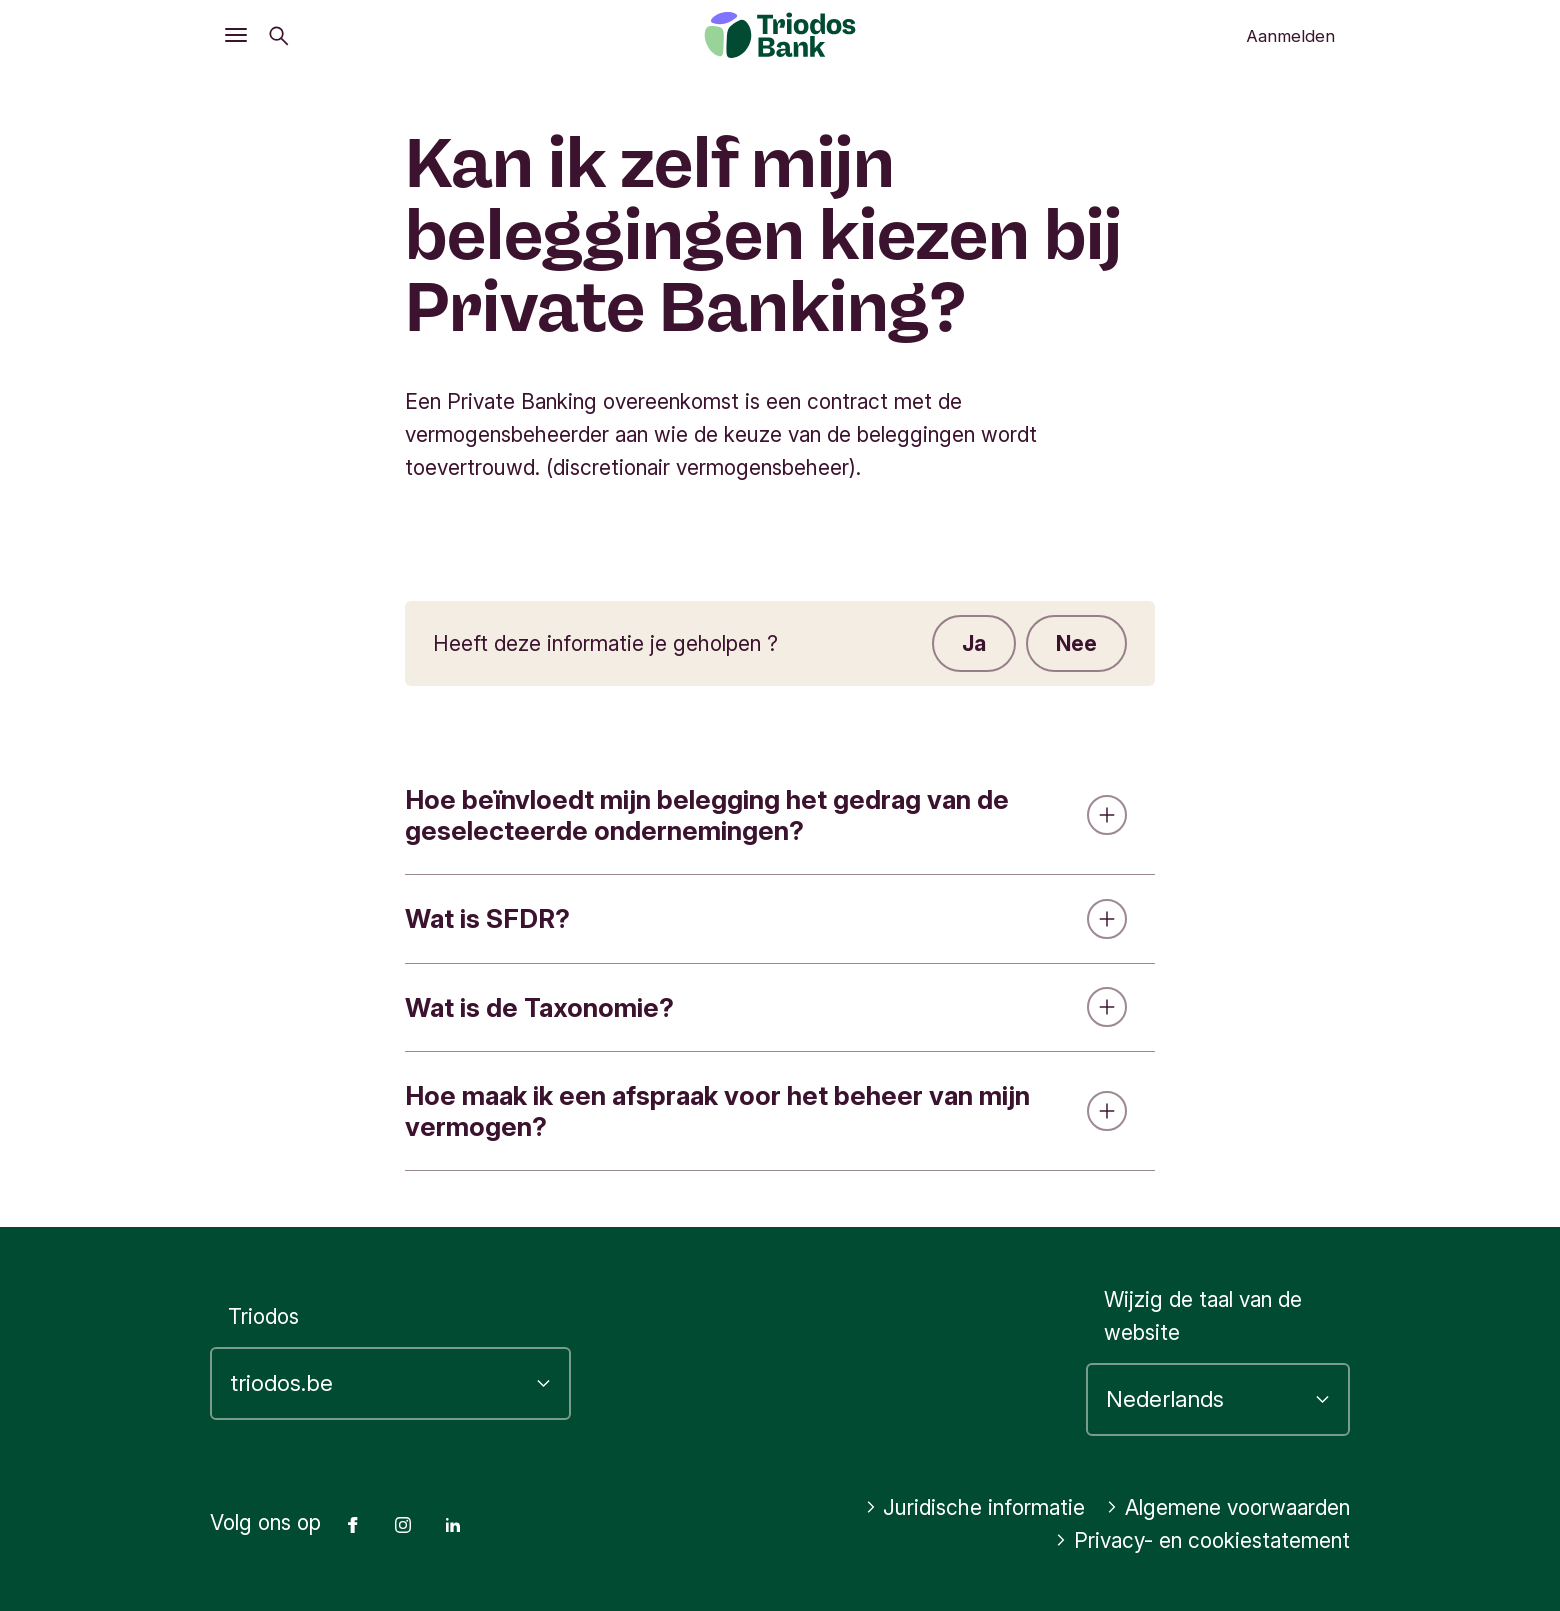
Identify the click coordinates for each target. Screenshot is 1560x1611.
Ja (974, 643)
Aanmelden (1290, 36)
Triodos (263, 1316)
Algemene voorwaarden (1228, 1507)
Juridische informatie (975, 1507)
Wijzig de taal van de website (1203, 1316)
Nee (1076, 643)
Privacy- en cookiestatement (1202, 1540)
